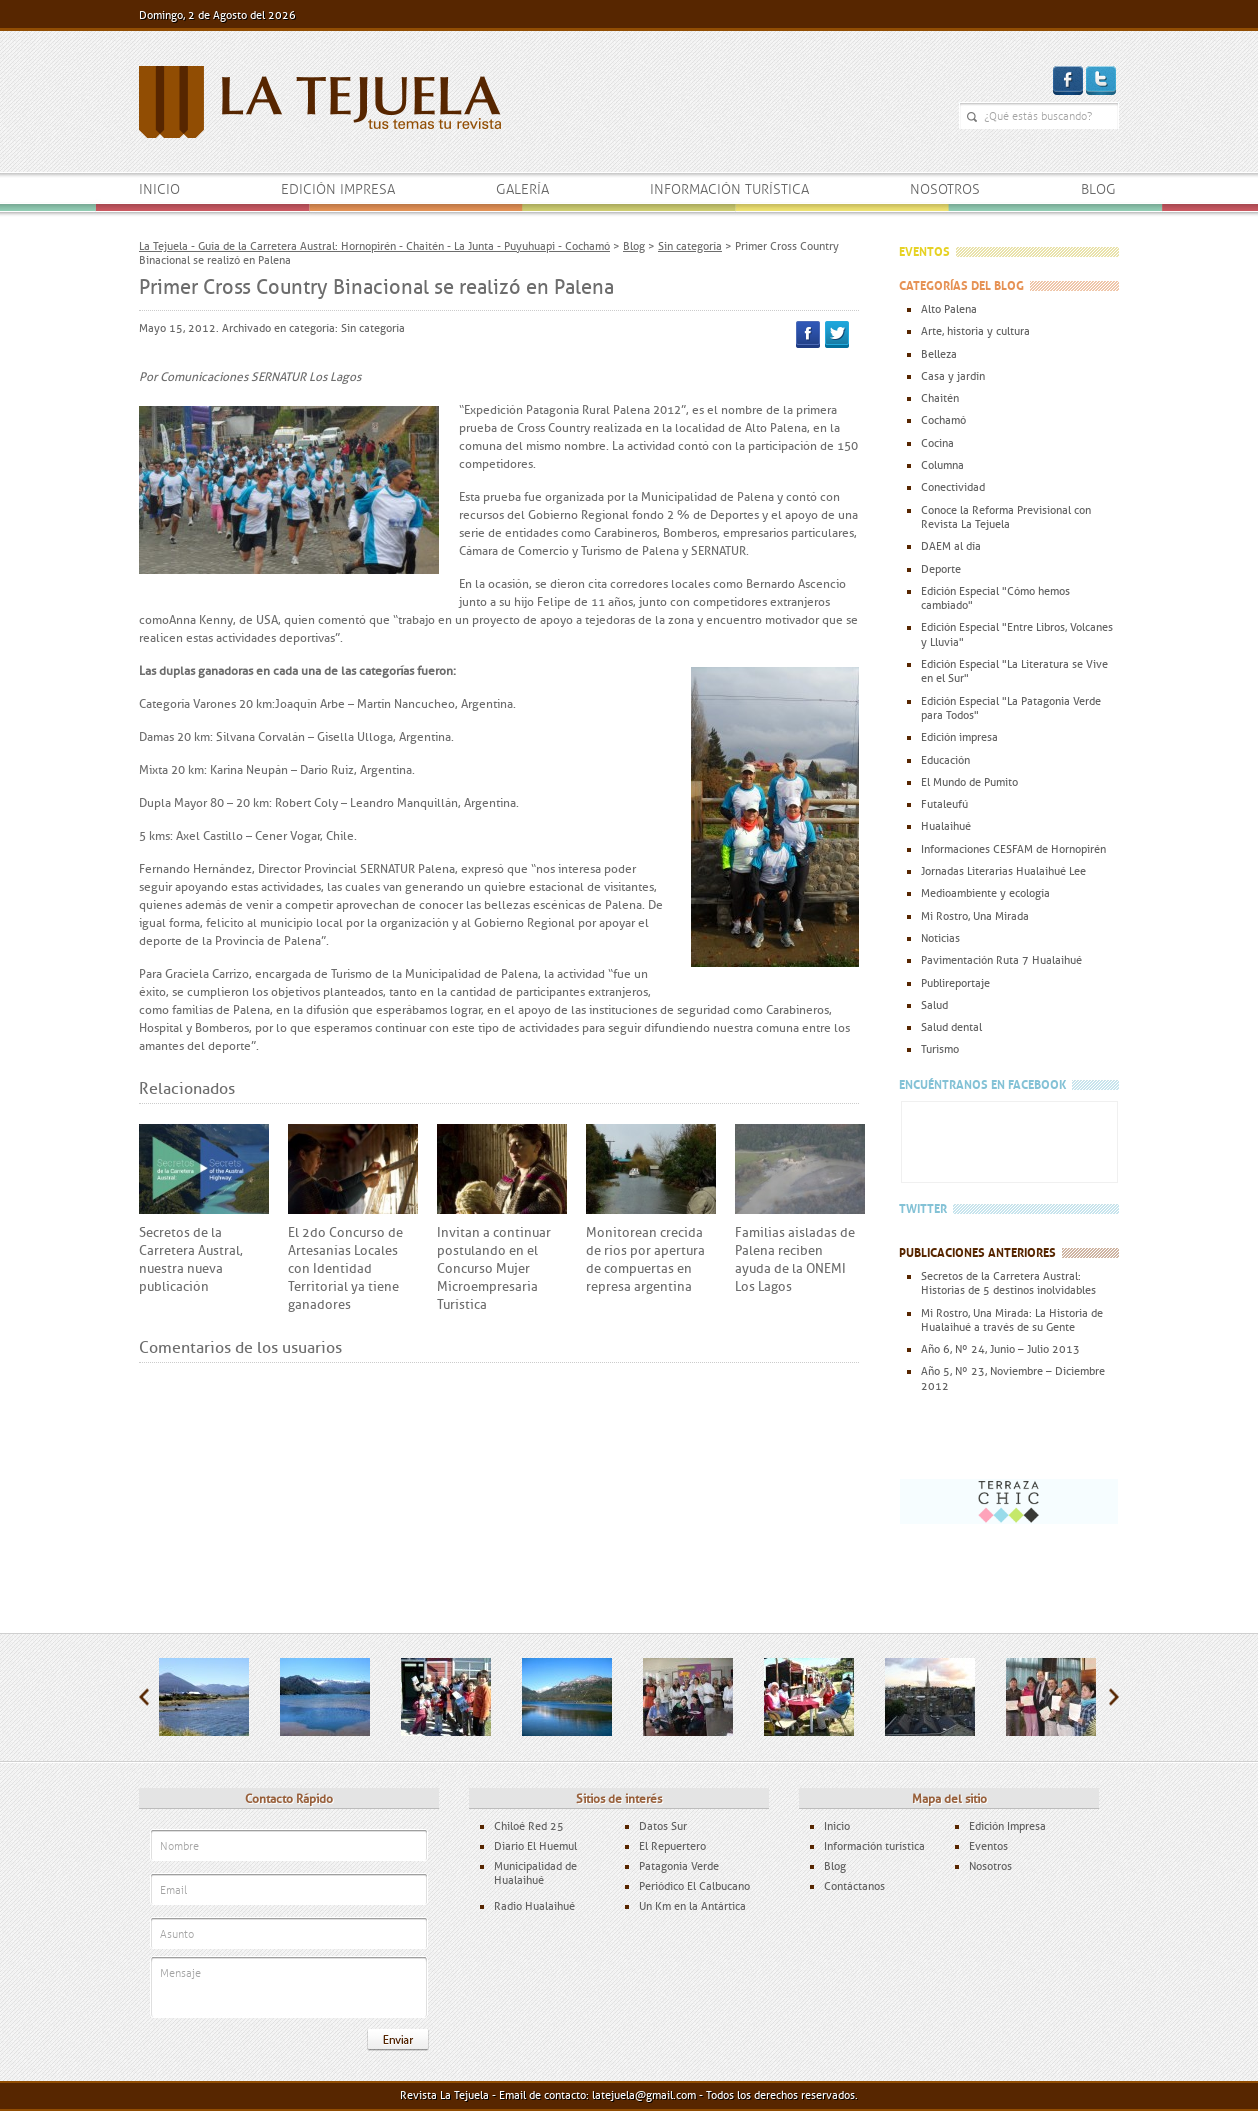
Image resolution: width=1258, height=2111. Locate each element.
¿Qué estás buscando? (972, 117)
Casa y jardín (953, 376)
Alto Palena (949, 309)
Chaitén (940, 398)
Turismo (940, 1049)
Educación (945, 760)
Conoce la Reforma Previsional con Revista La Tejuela (1006, 517)
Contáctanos (854, 1886)
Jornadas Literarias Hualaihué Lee (1003, 871)
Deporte (941, 569)
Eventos (988, 1846)
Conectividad (953, 487)
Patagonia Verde (679, 1866)
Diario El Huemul (535, 1846)
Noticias (940, 938)
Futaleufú (944, 804)
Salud (934, 1005)
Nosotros (945, 189)
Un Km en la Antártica (692, 1906)
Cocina (937, 443)
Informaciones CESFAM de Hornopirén (1013, 849)
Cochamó (943, 420)
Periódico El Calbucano (694, 1886)
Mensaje (289, 1988)
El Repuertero (672, 1846)
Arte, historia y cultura (975, 331)
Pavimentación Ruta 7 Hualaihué (1001, 960)
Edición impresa (338, 189)
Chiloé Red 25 (529, 1826)
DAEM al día (951, 546)
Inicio (159, 189)
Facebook (808, 334)
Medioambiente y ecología (985, 893)
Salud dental (951, 1027)
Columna (942, 465)
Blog (1098, 189)
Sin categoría (373, 328)
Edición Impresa (1007, 1826)
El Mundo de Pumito (969, 782)
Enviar (398, 2040)
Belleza (939, 354)
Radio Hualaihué (534, 1906)
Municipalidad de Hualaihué (535, 1873)
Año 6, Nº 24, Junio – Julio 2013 (1000, 1349)
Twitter (837, 334)
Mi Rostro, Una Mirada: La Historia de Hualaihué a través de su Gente (1012, 1320)
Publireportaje (955, 983)
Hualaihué (946, 826)
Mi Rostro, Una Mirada (975, 916)
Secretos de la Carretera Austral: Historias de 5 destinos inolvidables (1008, 1283)
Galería (522, 189)
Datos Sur (663, 1826)
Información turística (729, 189)
